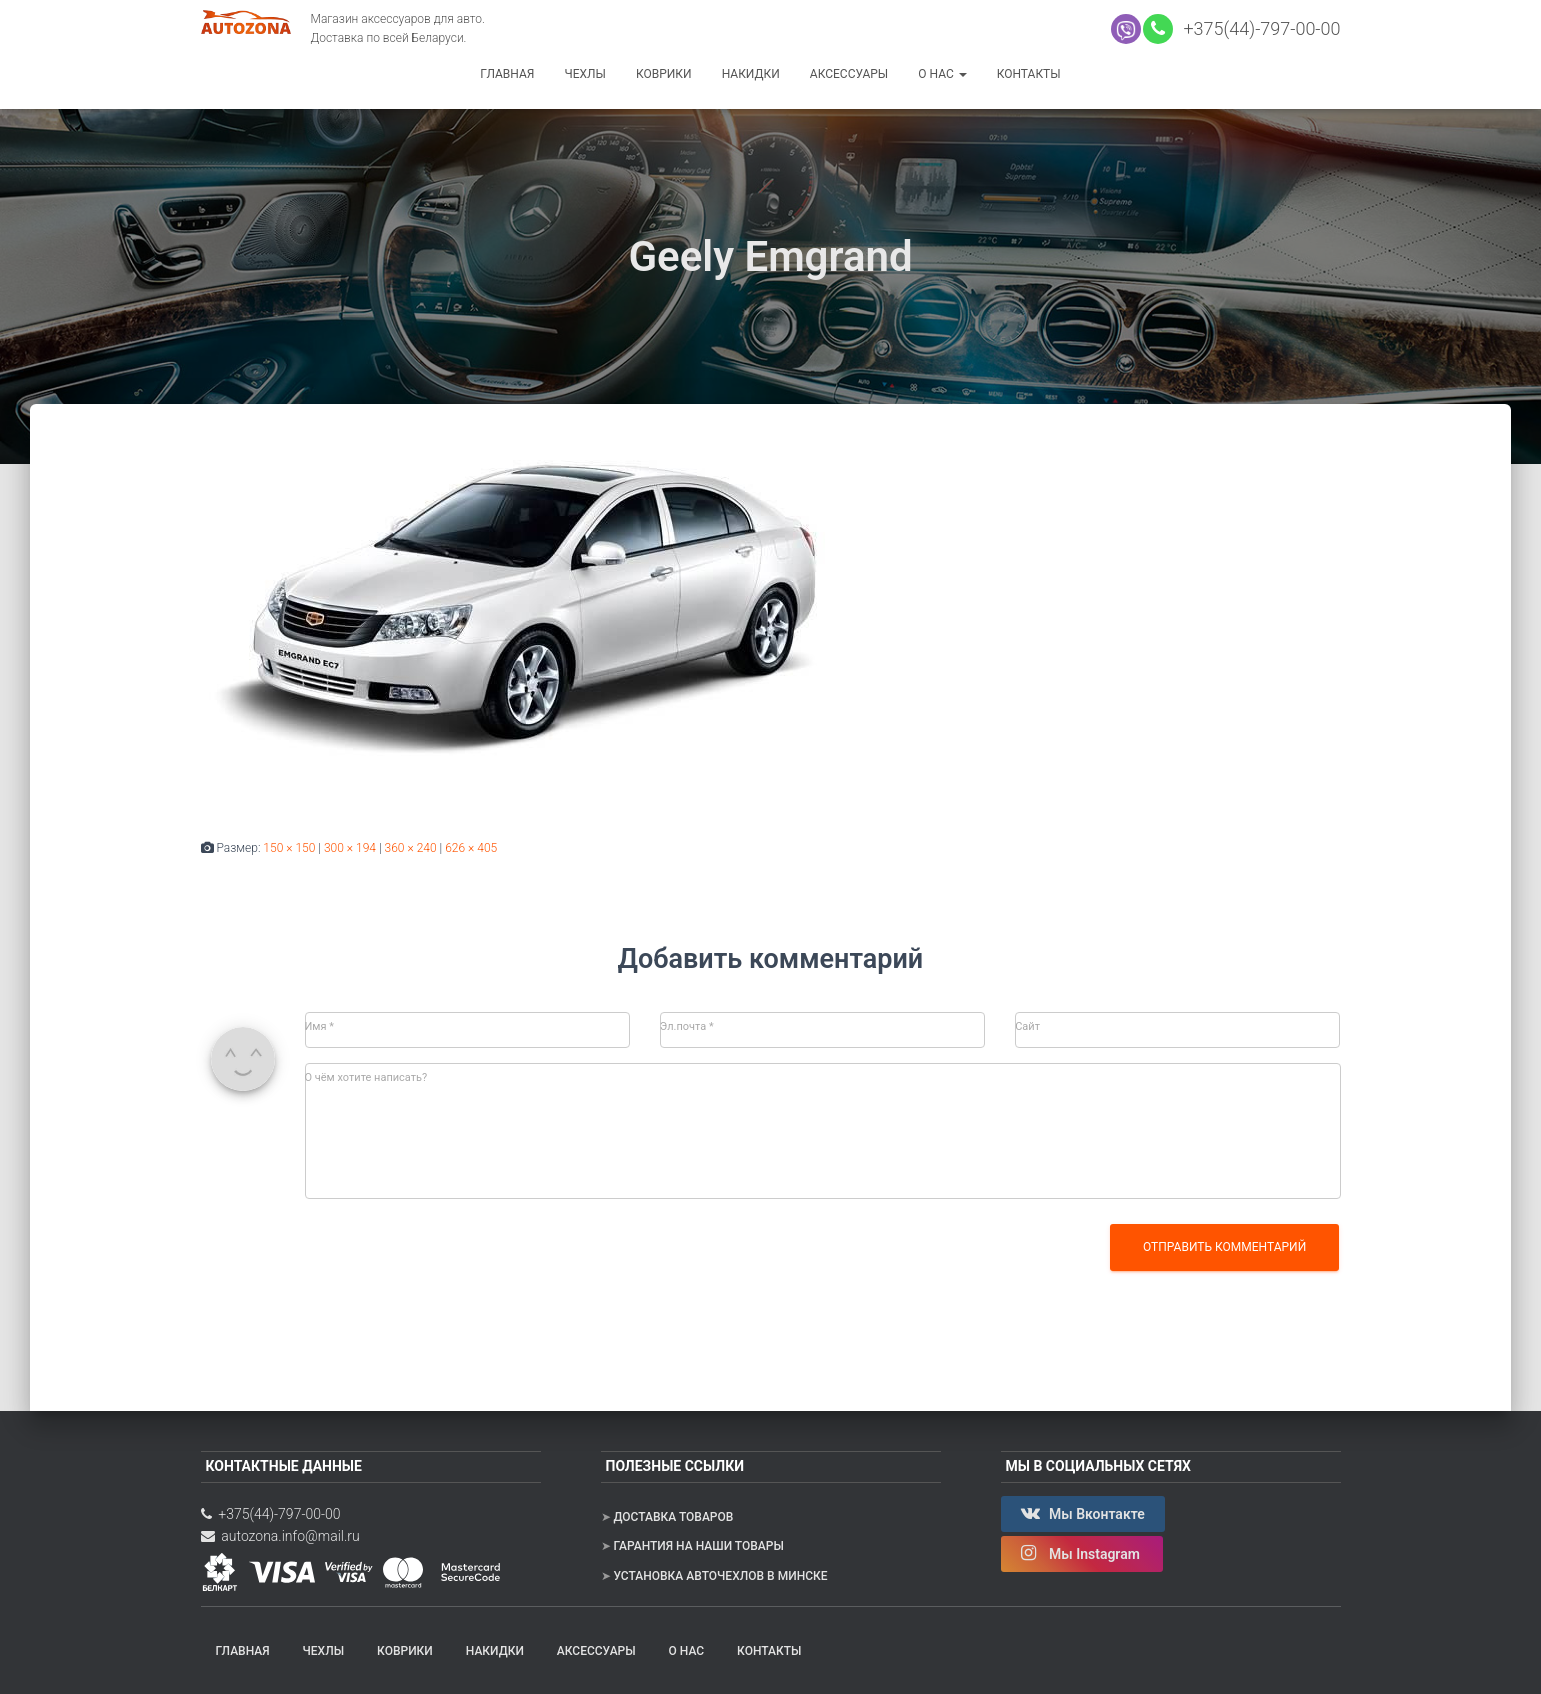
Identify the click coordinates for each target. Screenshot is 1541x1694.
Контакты (1029, 74)
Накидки (751, 74)
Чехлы (585, 74)
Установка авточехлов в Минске (720, 1576)
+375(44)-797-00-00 (1258, 28)
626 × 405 (471, 848)
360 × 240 (411, 848)
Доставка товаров (673, 1517)
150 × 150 (289, 848)
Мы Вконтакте (1083, 1513)
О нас (942, 74)
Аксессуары (849, 74)
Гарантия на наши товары (698, 1546)
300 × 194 (350, 848)
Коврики (664, 74)
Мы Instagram (1082, 1553)
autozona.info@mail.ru (280, 1536)
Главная (507, 74)
